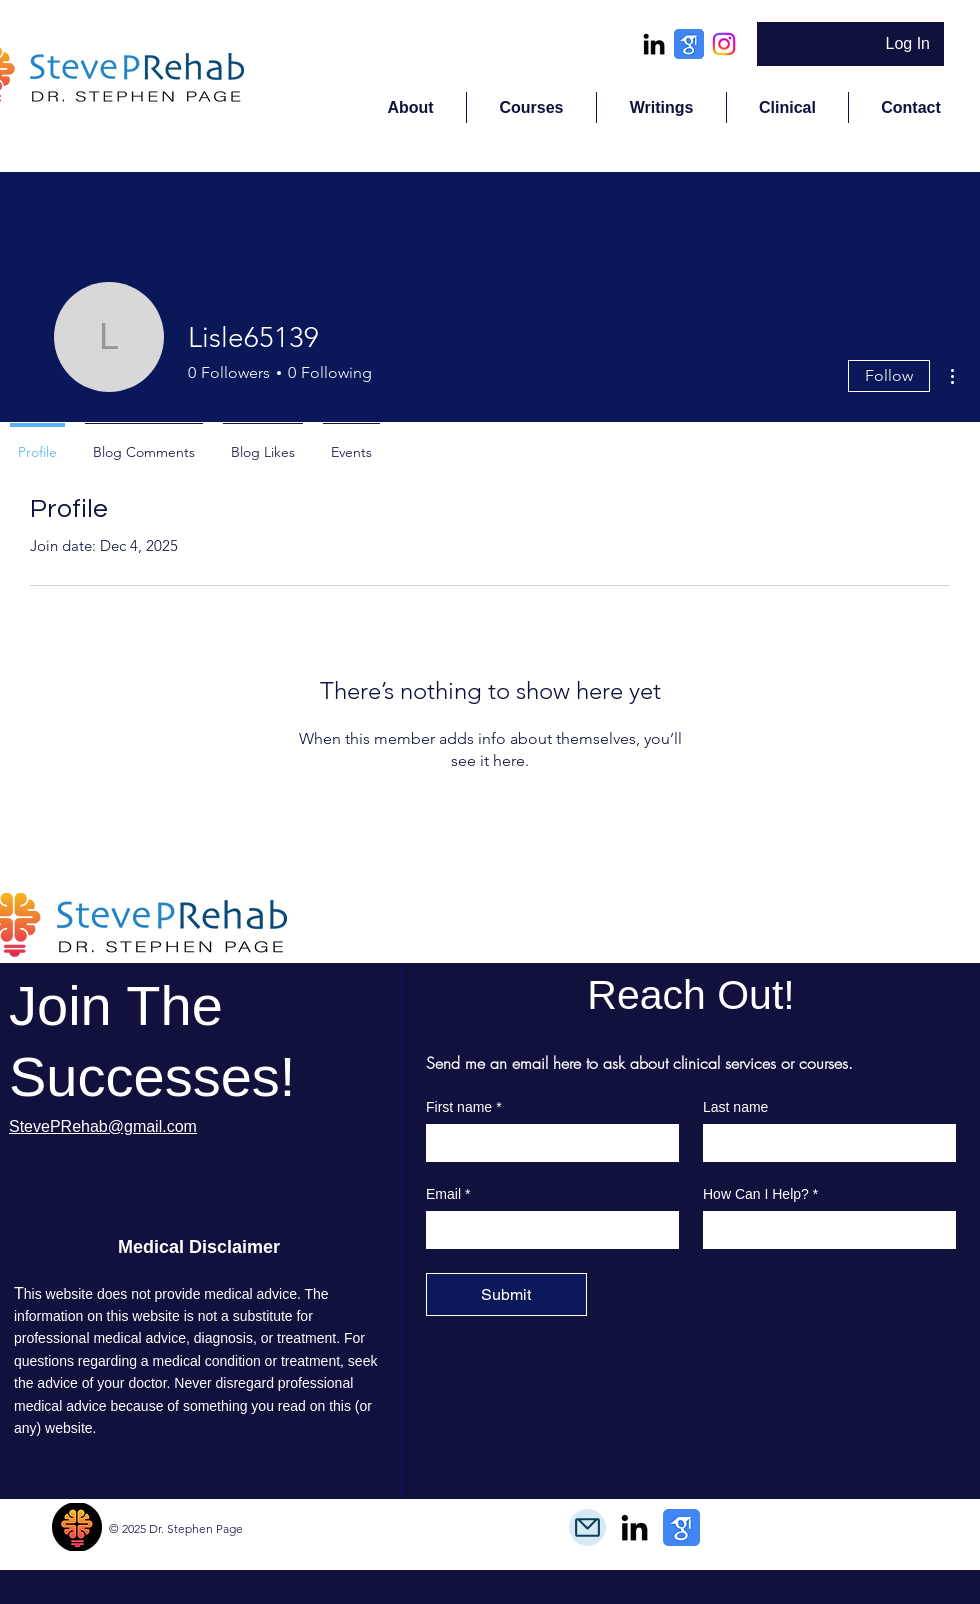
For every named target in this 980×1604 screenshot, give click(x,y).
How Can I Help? (760, 1194)
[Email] (546, 1229)
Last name (735, 1107)
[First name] (546, 1142)
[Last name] (823, 1142)
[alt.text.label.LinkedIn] (654, 44)
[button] (531, 107)
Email (448, 1194)
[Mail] (587, 1527)
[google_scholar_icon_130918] (689, 44)
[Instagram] (724, 44)
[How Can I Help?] (823, 1229)
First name (464, 1107)
